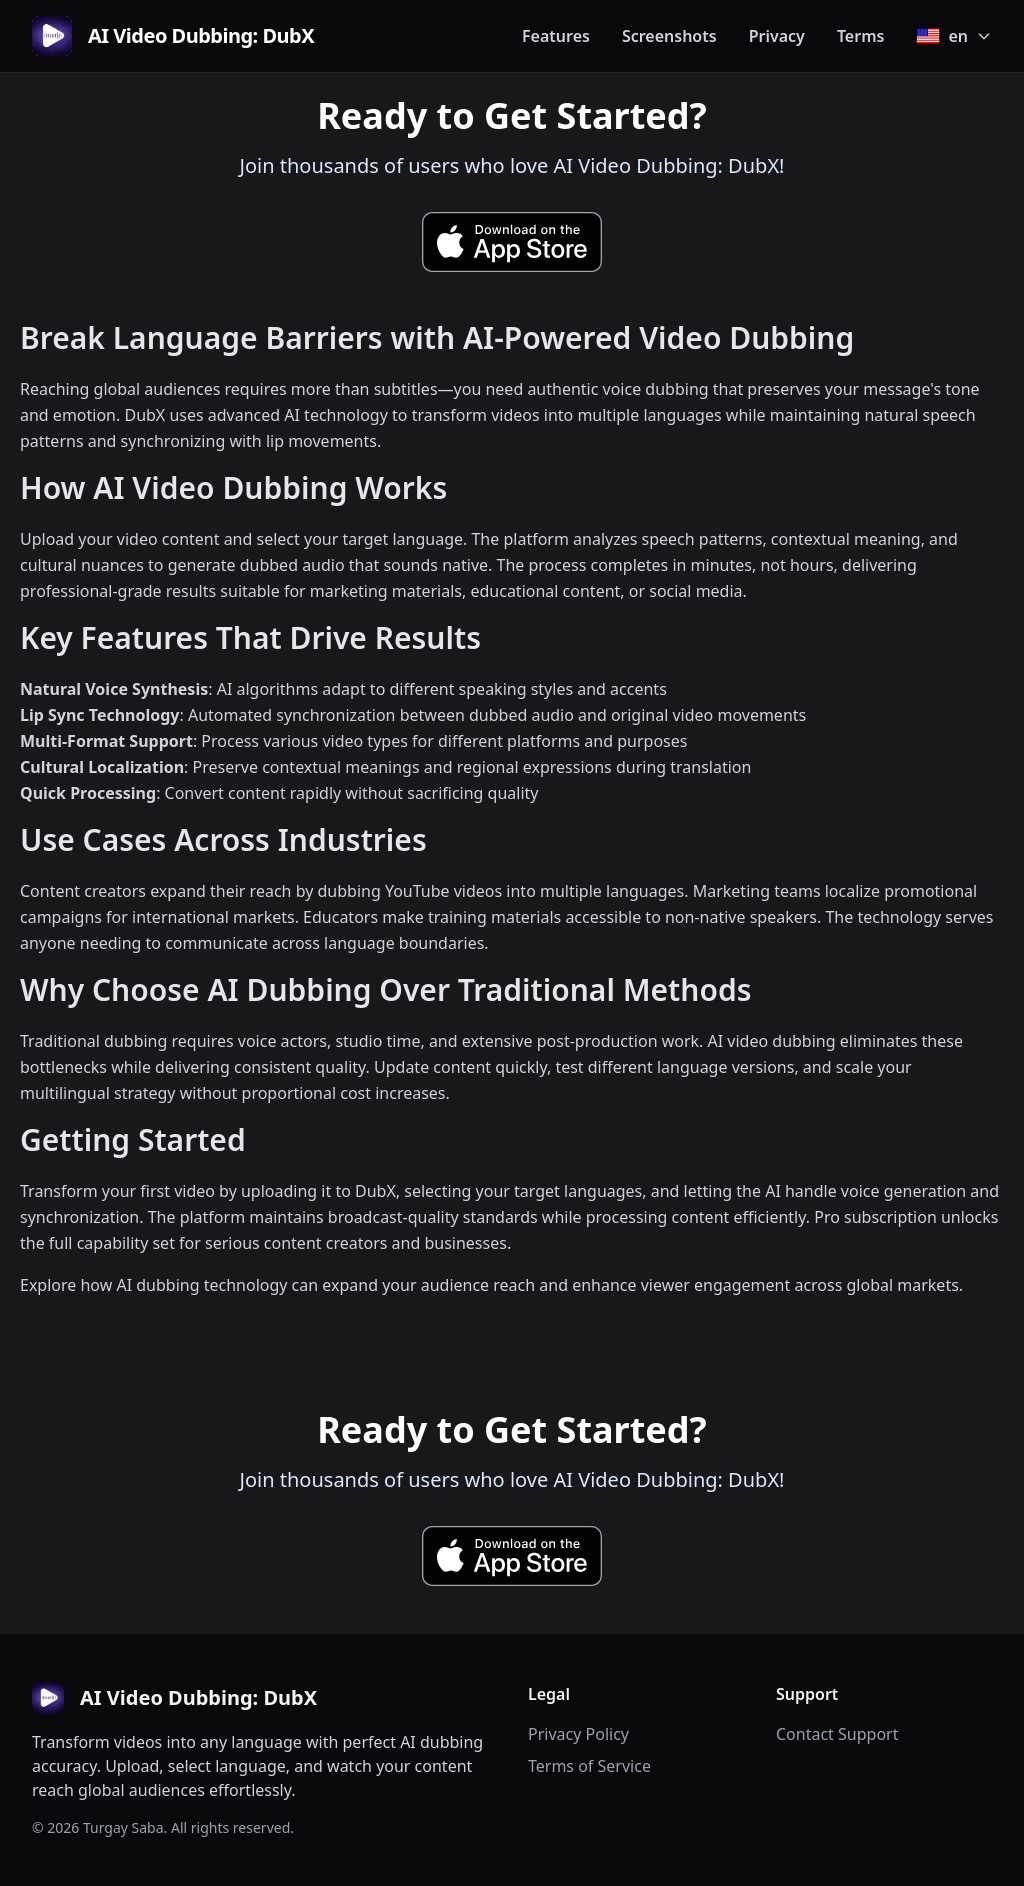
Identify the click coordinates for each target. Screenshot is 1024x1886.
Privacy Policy (578, 1734)
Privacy (777, 36)
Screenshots (669, 36)
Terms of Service (589, 1766)
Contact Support (837, 1734)
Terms (861, 36)
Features (556, 36)
